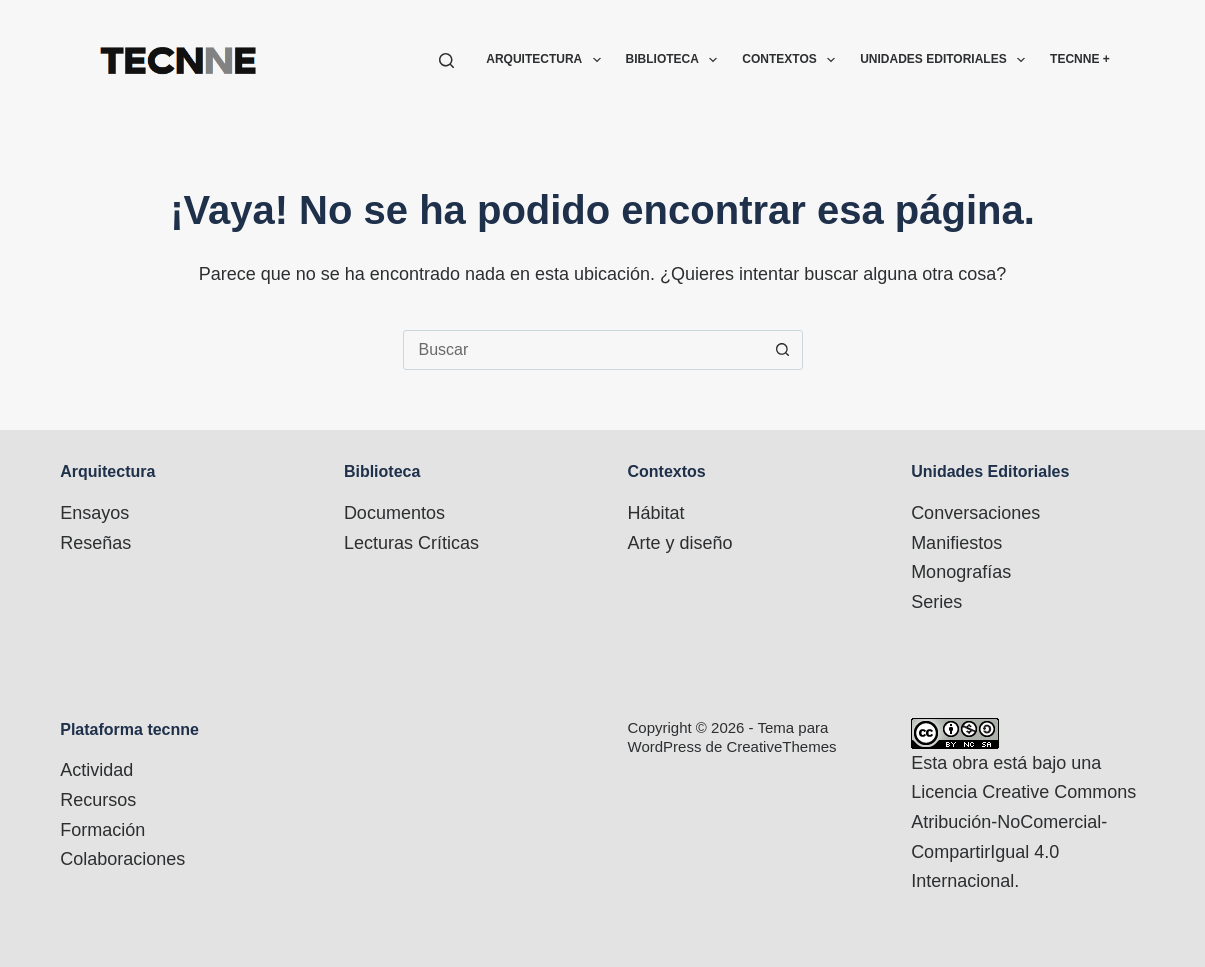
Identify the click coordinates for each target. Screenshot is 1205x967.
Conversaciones (975, 513)
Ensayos (94, 513)
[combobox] (584, 350)
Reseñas (95, 543)
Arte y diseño (680, 543)
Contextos (792, 60)
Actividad (96, 770)
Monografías (961, 572)
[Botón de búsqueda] (783, 350)
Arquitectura (547, 60)
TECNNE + (1080, 59)
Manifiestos (956, 543)
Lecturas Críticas (411, 543)
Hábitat (656, 513)
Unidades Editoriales (946, 60)
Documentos (394, 513)
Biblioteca (676, 60)
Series (936, 602)
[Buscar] (446, 60)
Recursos (98, 800)
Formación (102, 830)
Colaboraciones (122, 859)
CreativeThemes (781, 746)
